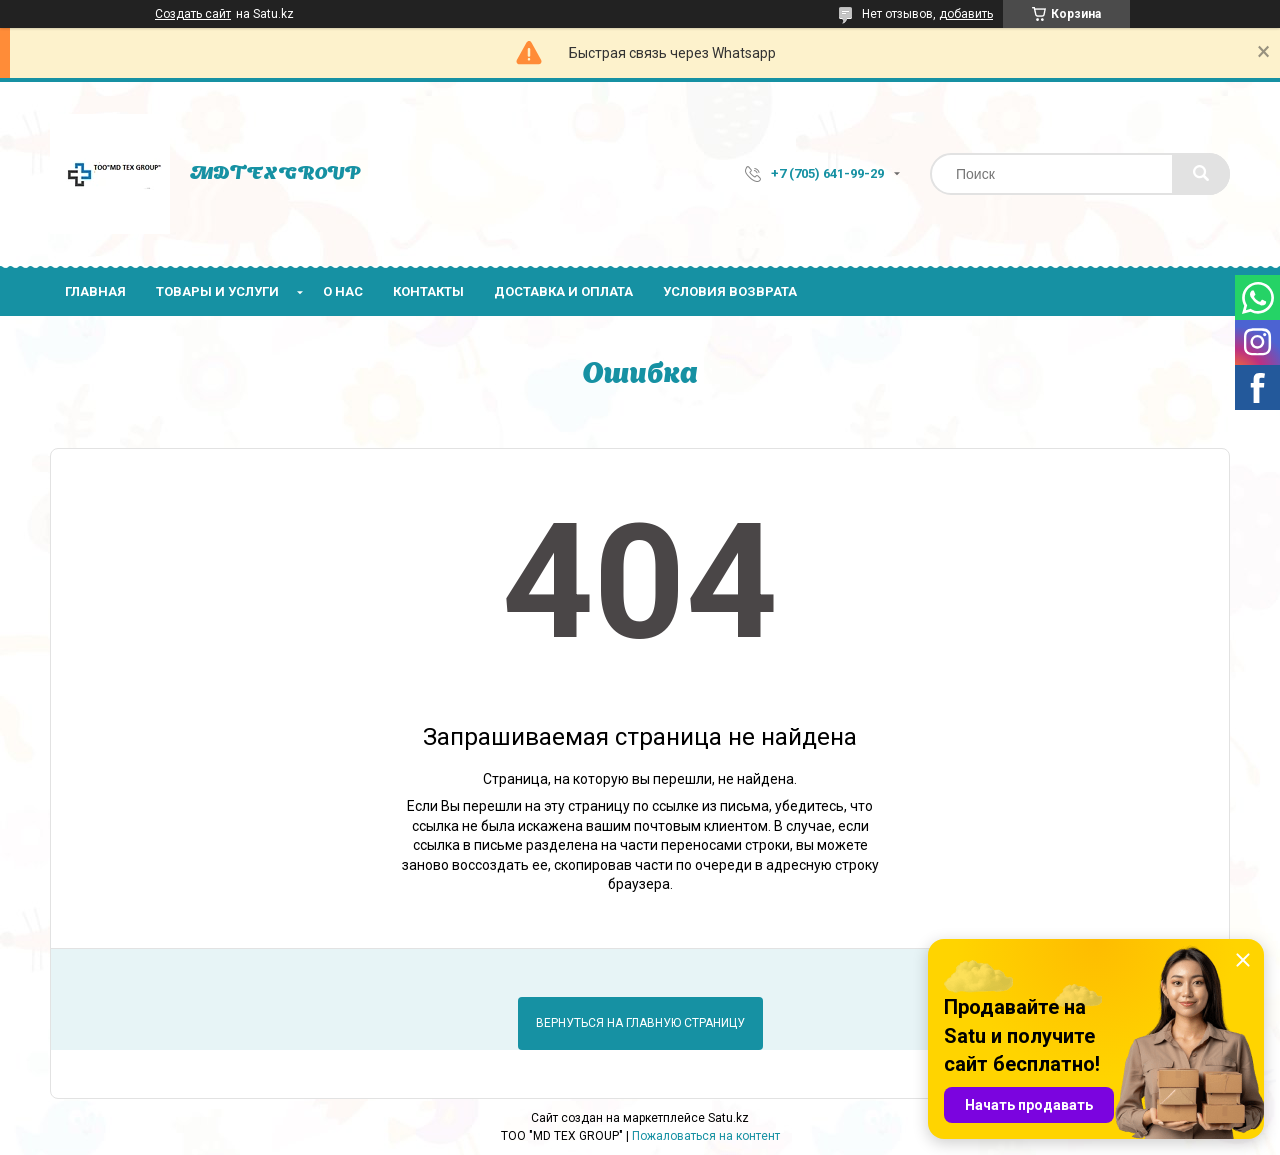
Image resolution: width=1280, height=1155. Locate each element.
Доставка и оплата (563, 291)
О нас (343, 291)
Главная (95, 291)
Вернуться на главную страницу (640, 1023)
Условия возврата (730, 291)
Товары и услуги (217, 291)
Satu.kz (728, 1118)
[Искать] (1201, 174)
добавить (966, 14)
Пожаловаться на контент (706, 1136)
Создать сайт (193, 14)
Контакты (428, 291)
